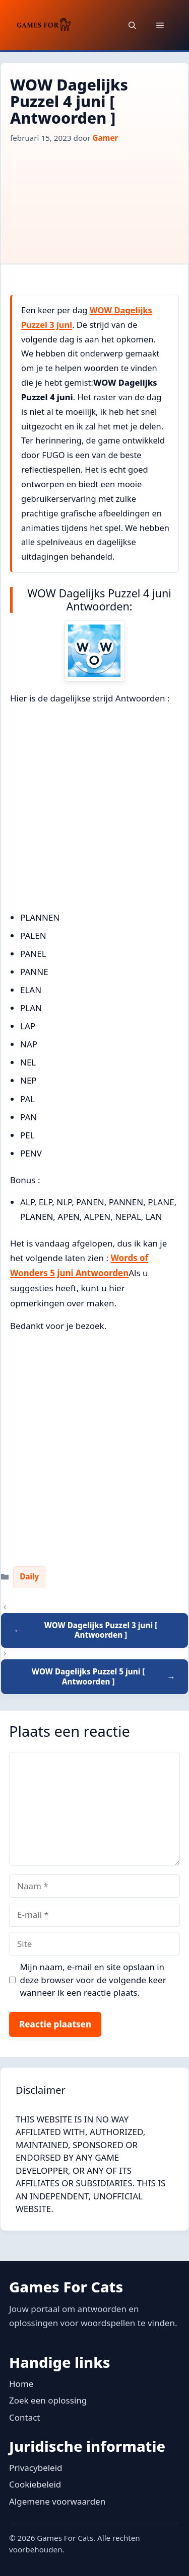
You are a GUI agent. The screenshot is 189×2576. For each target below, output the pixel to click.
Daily (29, 1576)
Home (21, 2383)
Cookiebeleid (35, 2484)
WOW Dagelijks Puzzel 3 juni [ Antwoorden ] (101, 1630)
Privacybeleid (35, 2467)
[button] (132, 25)
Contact (24, 2417)
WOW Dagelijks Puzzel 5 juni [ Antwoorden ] (88, 1676)
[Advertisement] (94, 199)
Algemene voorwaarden (57, 2501)
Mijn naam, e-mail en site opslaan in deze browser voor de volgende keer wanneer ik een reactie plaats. (93, 1979)
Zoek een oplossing (48, 2400)
